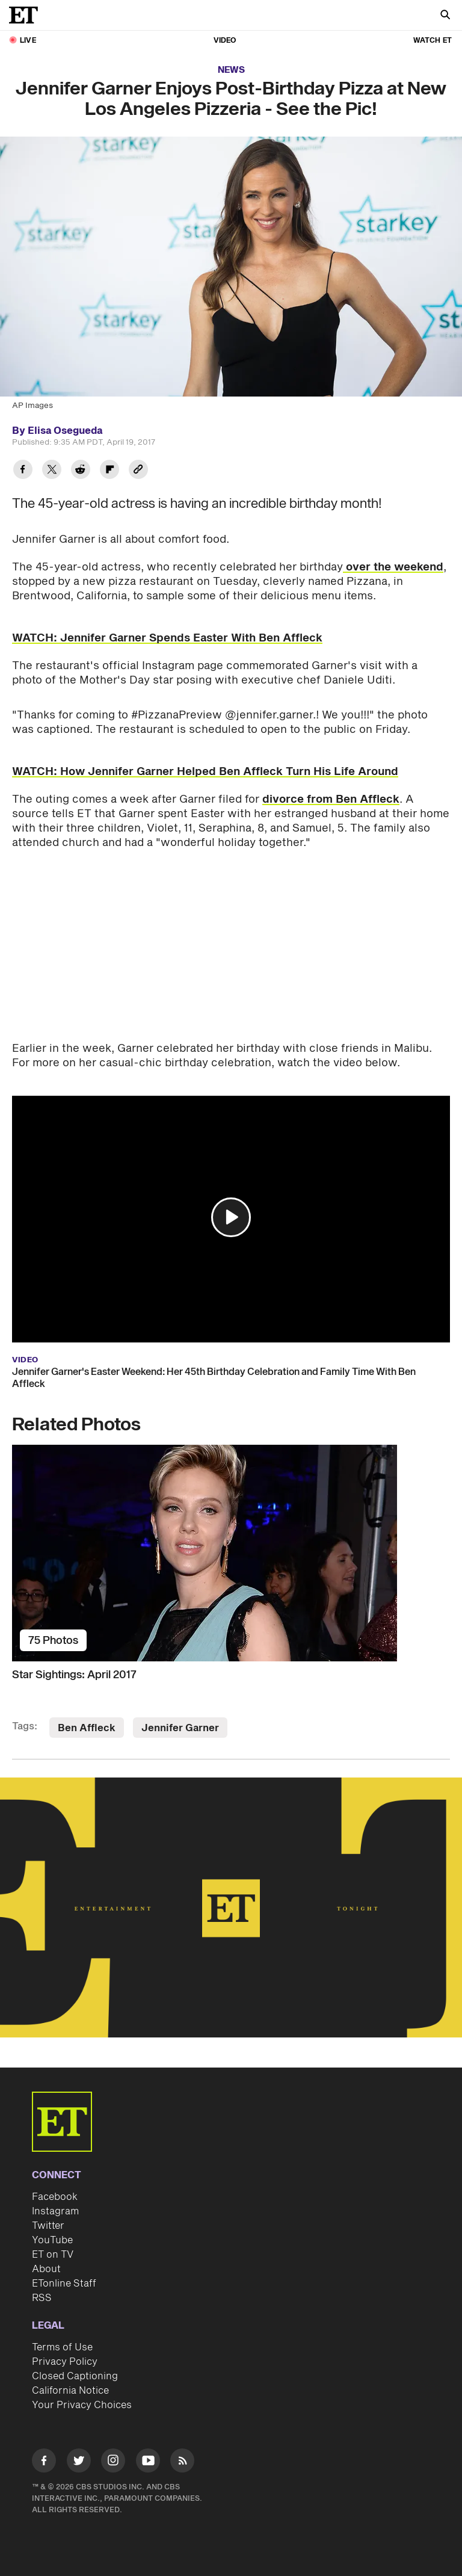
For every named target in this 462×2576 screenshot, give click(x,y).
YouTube (52, 2240)
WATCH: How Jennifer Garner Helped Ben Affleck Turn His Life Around (205, 772)
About (46, 2269)
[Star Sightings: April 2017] (231, 1553)
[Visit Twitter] (79, 2462)
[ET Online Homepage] (27, 15)
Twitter (48, 2226)
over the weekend (393, 567)
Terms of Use (62, 2347)
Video (225, 40)
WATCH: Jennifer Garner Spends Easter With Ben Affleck (167, 638)
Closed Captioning (75, 2376)
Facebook (55, 2197)
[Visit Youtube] (148, 2462)
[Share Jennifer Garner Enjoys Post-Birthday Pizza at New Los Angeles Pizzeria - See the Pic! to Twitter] (52, 471)
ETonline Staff (64, 2283)
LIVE (28, 40)
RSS (42, 2298)
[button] (231, 1217)
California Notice (70, 2390)
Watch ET (432, 40)
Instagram (55, 2211)
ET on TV (52, 2254)
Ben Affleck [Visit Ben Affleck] (87, 1728)
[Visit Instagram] (113, 2462)
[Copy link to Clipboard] (138, 471)
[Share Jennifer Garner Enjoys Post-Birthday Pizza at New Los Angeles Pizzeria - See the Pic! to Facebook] (23, 471)
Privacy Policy (64, 2362)
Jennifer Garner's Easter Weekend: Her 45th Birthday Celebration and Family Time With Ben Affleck (214, 1378)
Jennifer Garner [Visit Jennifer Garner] (180, 1728)
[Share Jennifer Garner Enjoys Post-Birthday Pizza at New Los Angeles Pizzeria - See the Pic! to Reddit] (80, 471)
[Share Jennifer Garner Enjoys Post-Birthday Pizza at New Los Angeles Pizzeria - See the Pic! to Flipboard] (109, 471)
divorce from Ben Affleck (330, 799)
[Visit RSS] (182, 2462)
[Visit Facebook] (44, 2462)
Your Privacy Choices (82, 2405)
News (231, 70)
